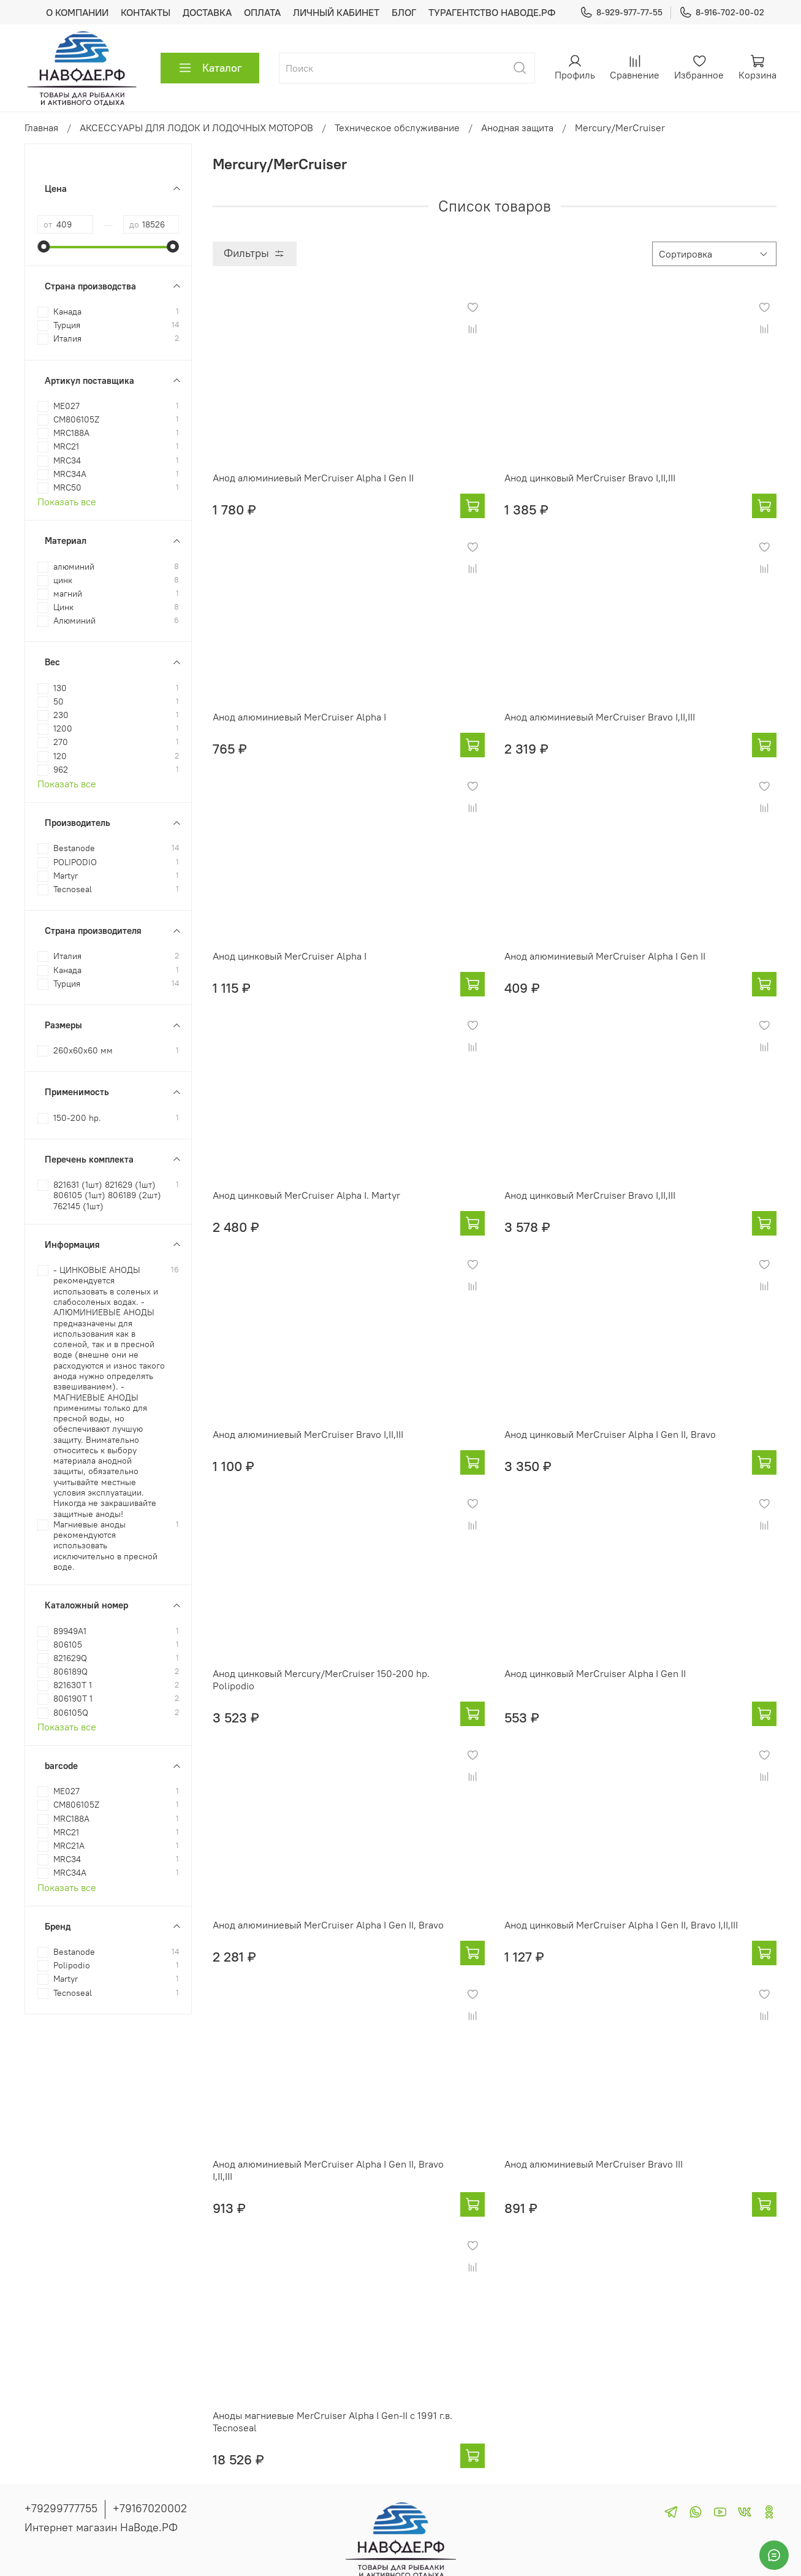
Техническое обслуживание (397, 127)
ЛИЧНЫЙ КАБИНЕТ (336, 12)
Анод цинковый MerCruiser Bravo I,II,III (589, 478)
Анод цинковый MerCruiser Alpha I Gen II (595, 1673)
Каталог (210, 68)
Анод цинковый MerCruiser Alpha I (289, 956)
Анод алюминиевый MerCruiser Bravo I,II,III (599, 717)
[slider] (43, 246)
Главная (41, 127)
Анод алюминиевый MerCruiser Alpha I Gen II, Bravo (328, 1925)
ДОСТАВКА (207, 12)
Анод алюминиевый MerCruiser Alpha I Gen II (313, 478)
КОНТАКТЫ (145, 12)
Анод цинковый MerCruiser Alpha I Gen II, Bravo (610, 1434)
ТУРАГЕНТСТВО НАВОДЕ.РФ (491, 12)
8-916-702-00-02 (721, 12)
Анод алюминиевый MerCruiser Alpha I (299, 717)
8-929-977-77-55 (621, 12)
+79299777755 (61, 2508)
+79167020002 (150, 2508)
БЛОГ (404, 12)
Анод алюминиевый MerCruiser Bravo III (593, 2164)
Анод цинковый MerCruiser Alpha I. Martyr (306, 1195)
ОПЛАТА (262, 12)
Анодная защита (517, 127)
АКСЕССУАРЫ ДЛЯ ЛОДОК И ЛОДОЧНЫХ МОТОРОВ (196, 127)
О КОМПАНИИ (77, 12)
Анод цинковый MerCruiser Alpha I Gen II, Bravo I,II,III (621, 1925)
